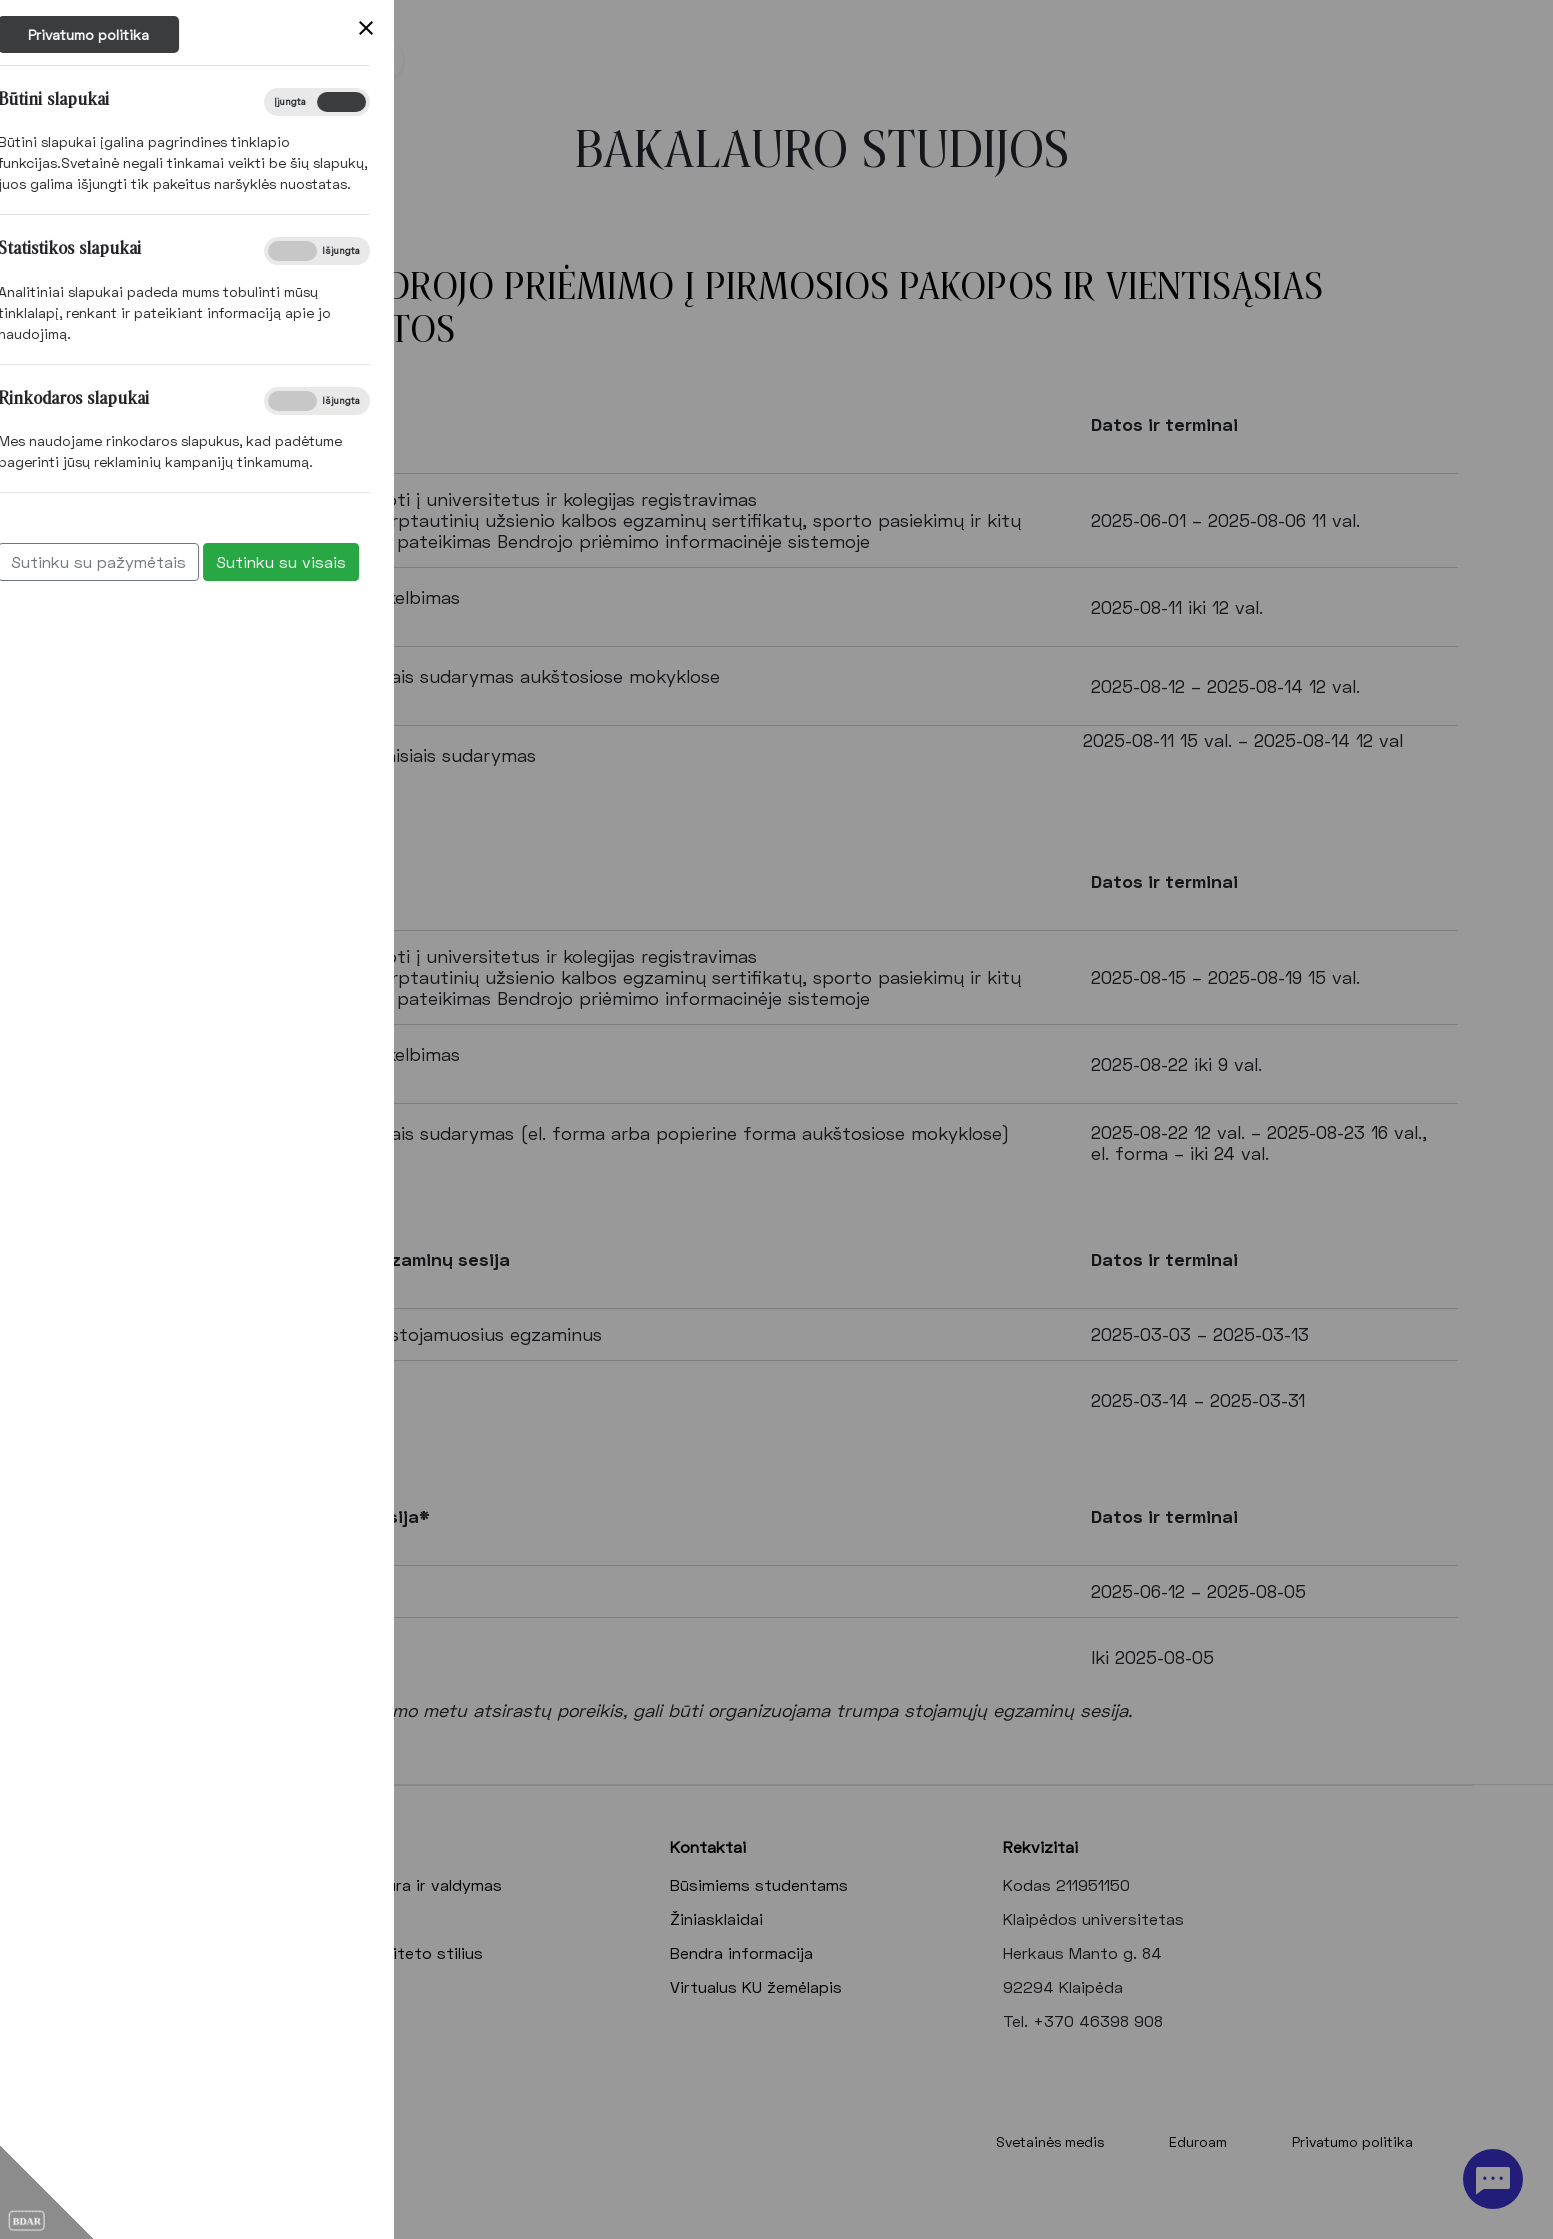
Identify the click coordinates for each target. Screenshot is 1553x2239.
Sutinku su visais (84, 561)
